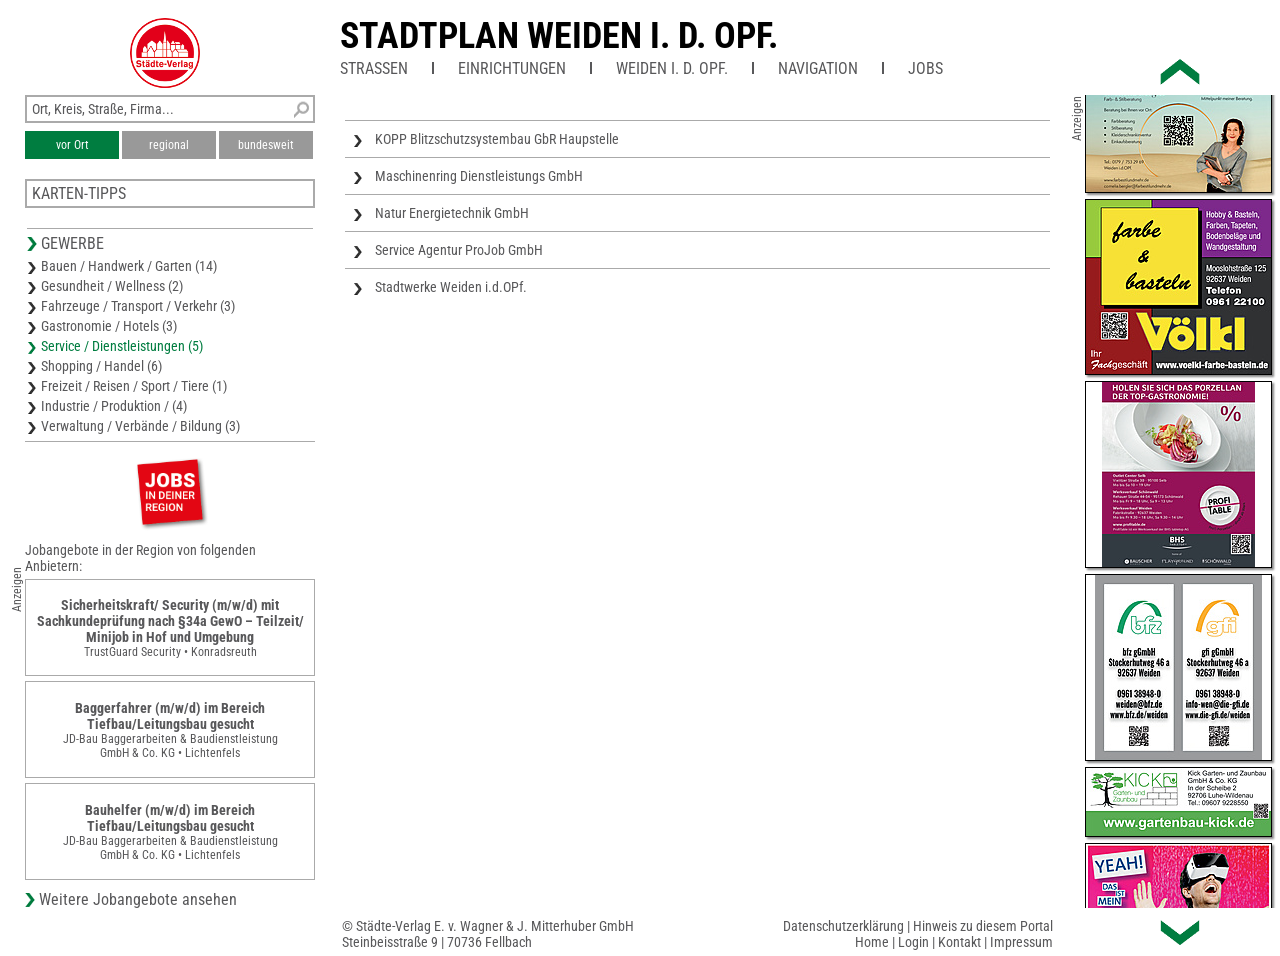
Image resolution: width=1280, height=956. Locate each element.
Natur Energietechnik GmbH (452, 213)
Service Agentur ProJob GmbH (459, 250)
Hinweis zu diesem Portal (983, 926)
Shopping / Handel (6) (101, 366)
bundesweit (266, 145)
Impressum (1021, 942)
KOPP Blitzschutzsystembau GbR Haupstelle (497, 139)
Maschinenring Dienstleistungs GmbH (479, 176)
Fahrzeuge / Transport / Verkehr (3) (138, 306)
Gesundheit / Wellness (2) (112, 286)
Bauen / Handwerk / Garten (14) (129, 266)
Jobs (925, 68)
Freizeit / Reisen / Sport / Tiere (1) (134, 386)
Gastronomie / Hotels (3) (109, 326)
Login (913, 942)
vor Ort (72, 145)
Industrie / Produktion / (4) (114, 406)
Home (872, 942)
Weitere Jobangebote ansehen (138, 899)
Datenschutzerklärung (843, 926)
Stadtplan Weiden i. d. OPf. (559, 36)
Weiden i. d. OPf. (672, 68)
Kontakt (959, 942)
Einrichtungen (512, 68)
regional (169, 145)
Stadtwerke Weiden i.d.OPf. (451, 287)
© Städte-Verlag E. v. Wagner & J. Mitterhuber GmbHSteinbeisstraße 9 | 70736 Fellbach (488, 934)
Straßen (374, 68)
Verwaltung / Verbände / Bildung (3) (140, 426)
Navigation (818, 68)
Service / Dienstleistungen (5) (122, 346)
